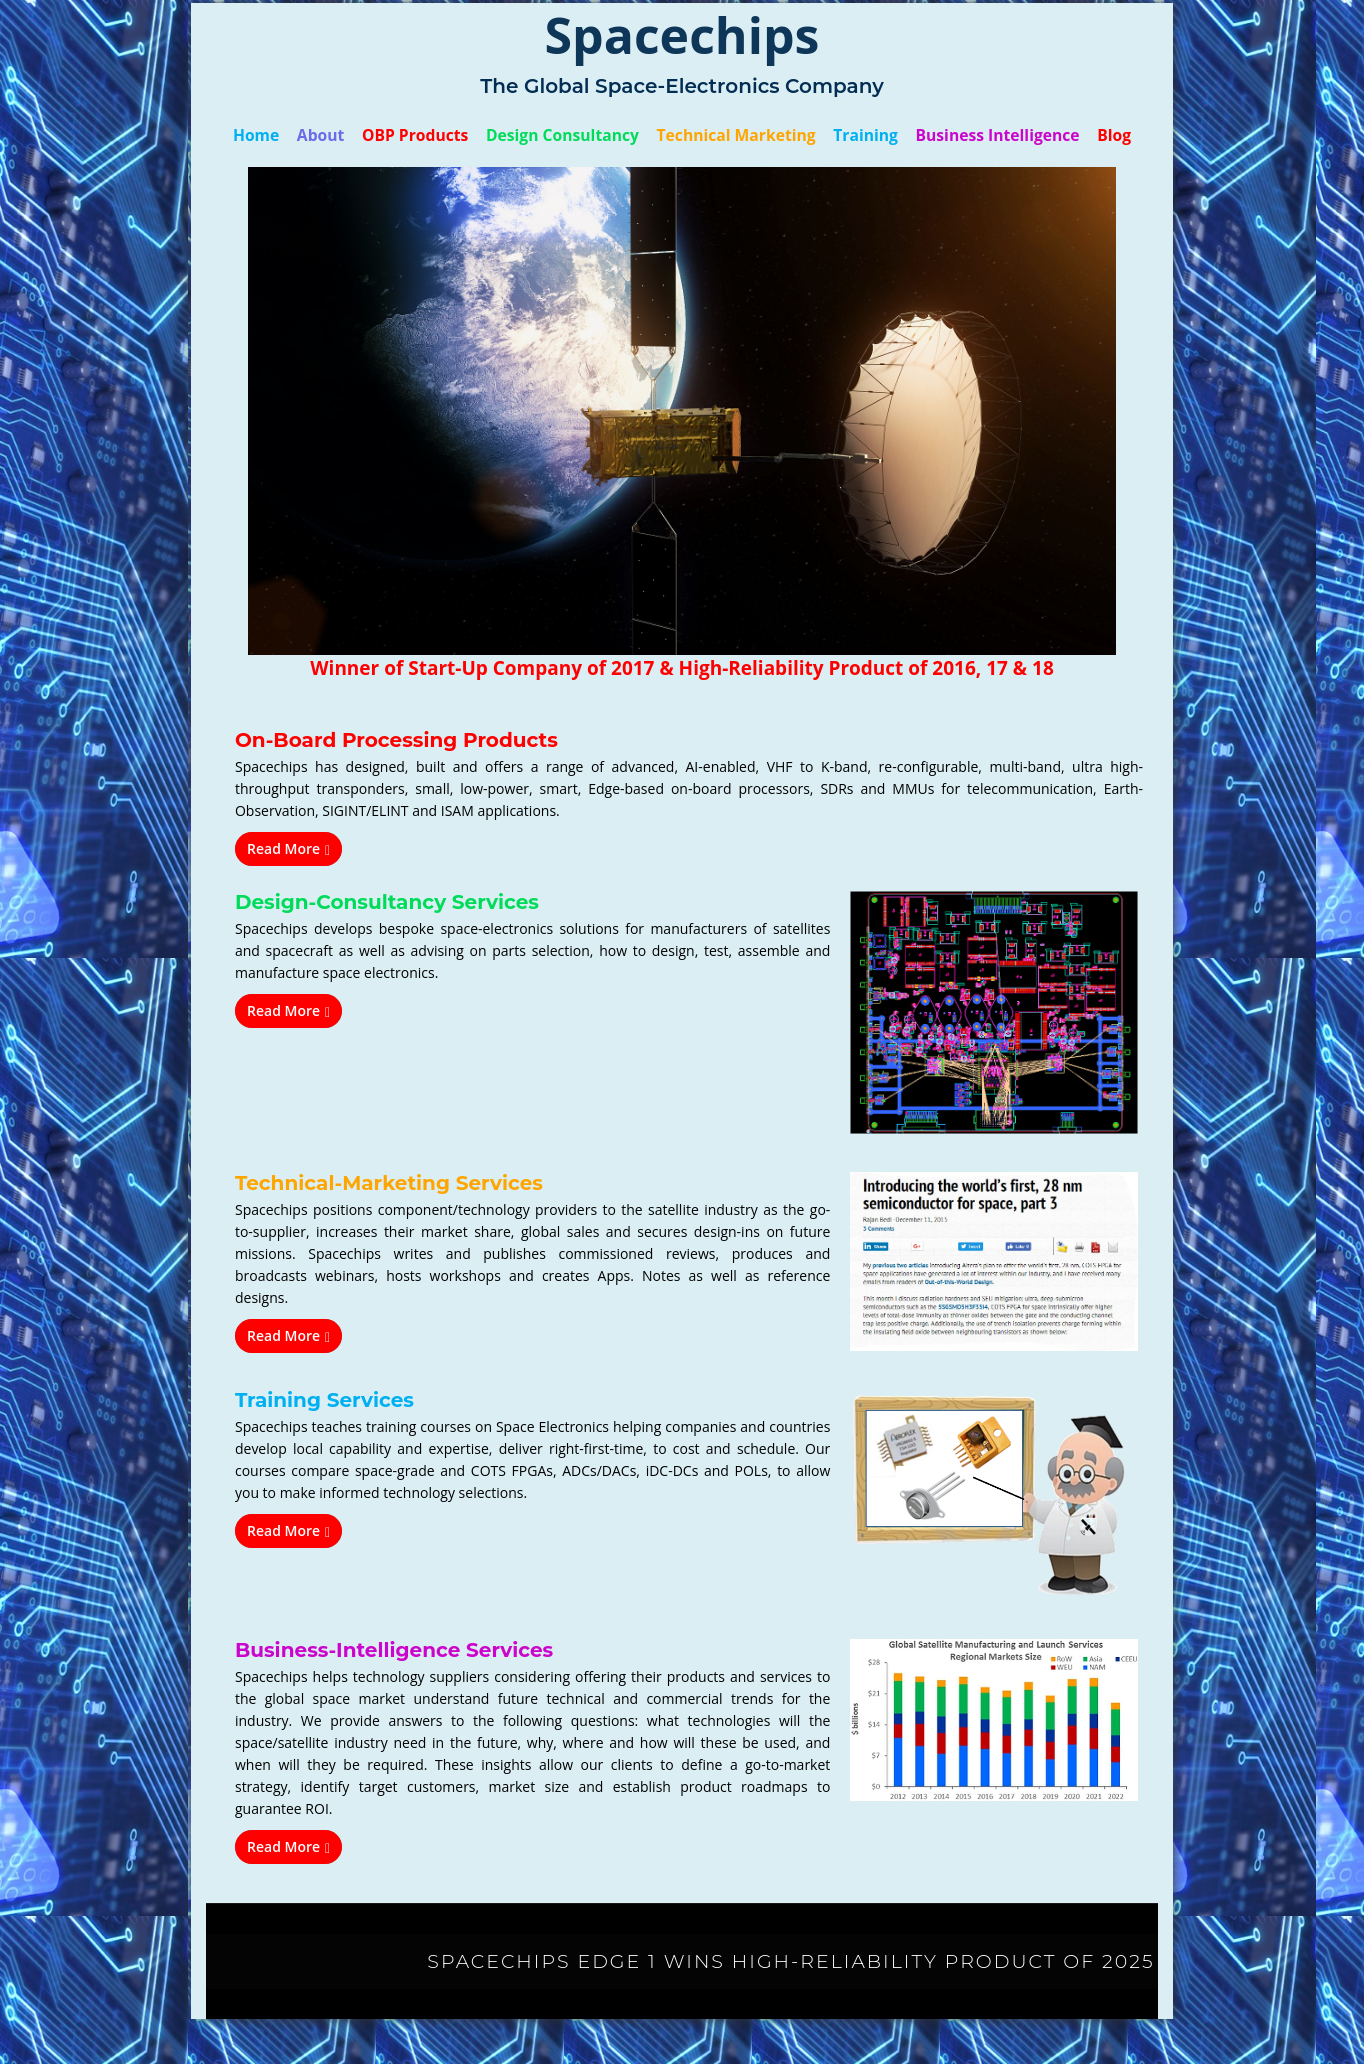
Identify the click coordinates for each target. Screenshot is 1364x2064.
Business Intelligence (988, 135)
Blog (1101, 135)
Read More (288, 848)
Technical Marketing (734, 135)
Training (860, 135)
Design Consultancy (566, 135)
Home (269, 135)
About (332, 135)
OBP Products (424, 135)
